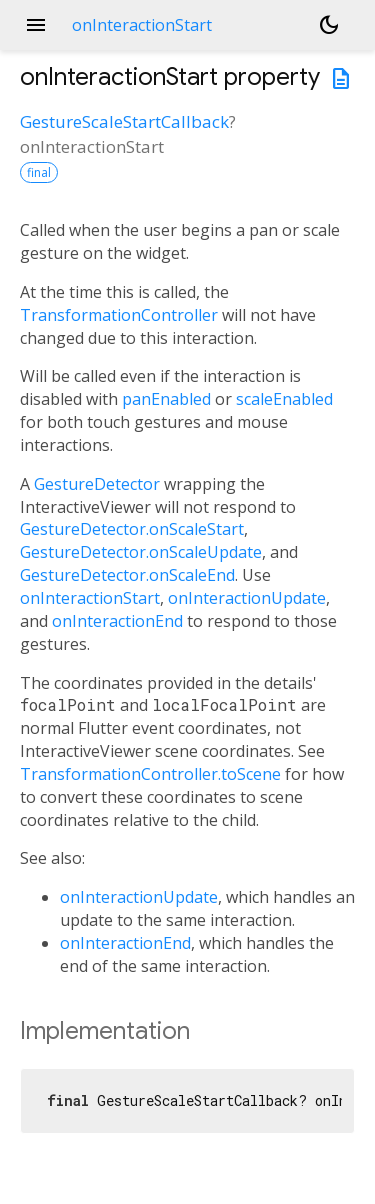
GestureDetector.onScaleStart (132, 529)
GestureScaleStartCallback (124, 121)
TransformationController (119, 315)
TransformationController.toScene (150, 774)
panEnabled (166, 399)
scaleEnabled (284, 399)
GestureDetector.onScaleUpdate (141, 552)
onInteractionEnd (117, 621)
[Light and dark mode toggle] (329, 25)
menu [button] (36, 25)
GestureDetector (97, 484)
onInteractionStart (90, 598)
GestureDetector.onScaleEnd (127, 575)
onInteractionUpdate (247, 598)
